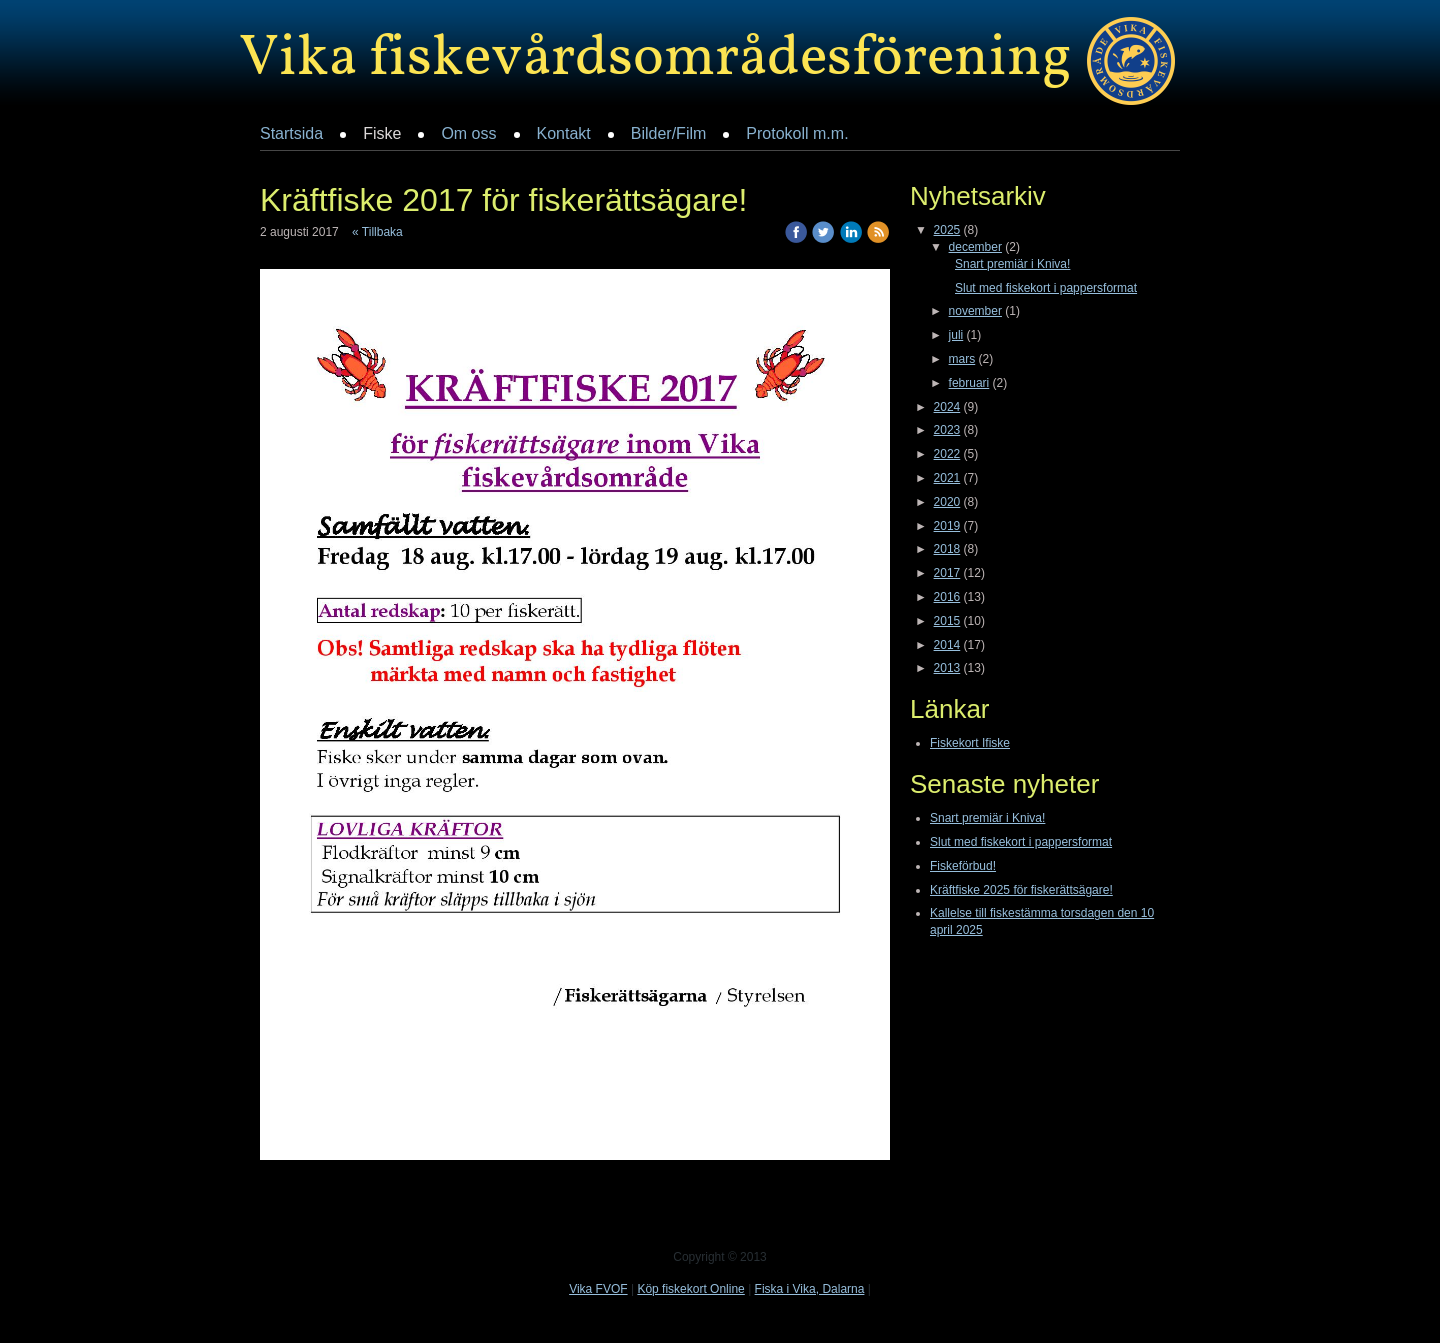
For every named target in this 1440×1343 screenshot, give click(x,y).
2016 (947, 597)
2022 (947, 454)
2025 (947, 230)
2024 (947, 407)
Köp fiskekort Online (690, 1289)
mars (962, 359)
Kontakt (564, 133)
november (975, 311)
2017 (947, 573)
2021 (947, 478)
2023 (947, 430)
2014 (947, 645)
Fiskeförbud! (963, 866)
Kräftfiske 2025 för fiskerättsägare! (1021, 890)
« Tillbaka (377, 232)
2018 (947, 549)
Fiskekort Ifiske (970, 743)
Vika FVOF (598, 1289)
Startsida (291, 133)
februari (969, 383)
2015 (947, 621)
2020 (947, 502)
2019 (947, 526)
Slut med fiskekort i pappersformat (1046, 288)
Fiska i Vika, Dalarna (810, 1289)
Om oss (468, 133)
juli (956, 335)
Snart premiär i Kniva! (1012, 264)
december (975, 247)
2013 (947, 668)
